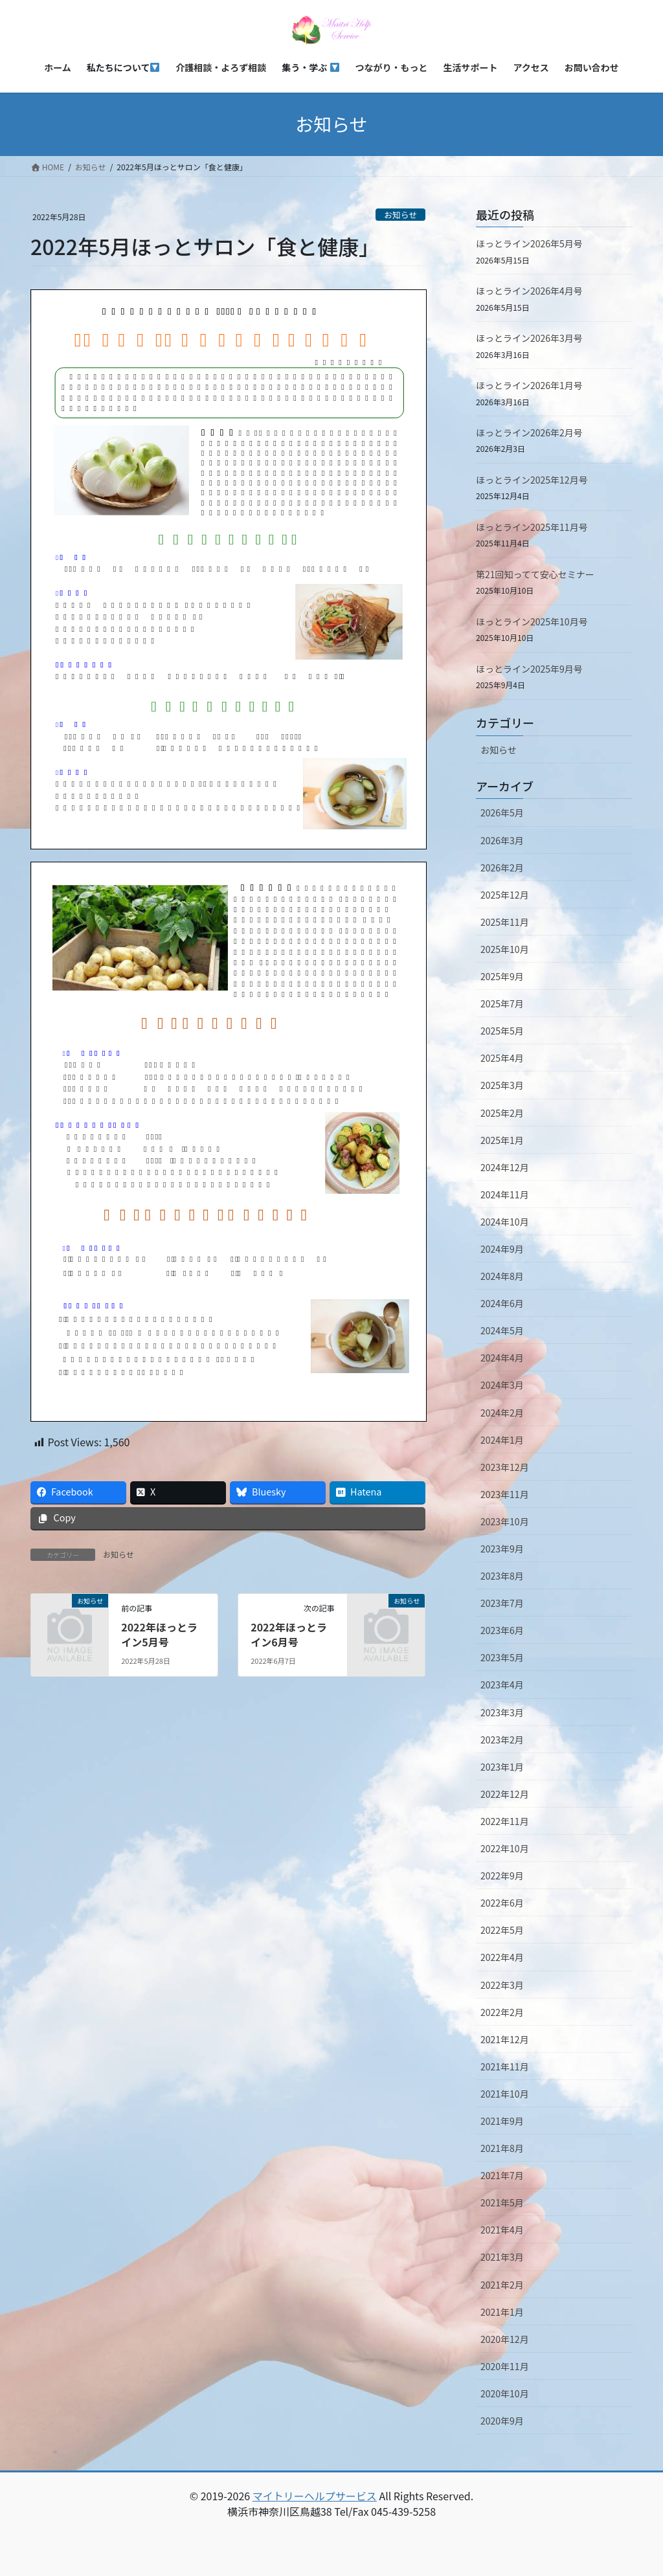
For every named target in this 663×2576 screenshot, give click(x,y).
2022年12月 (504, 1793)
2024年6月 (502, 1303)
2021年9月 (502, 2120)
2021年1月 (502, 2311)
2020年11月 (504, 2366)
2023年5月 (502, 1657)
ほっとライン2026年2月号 (529, 432)
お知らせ (400, 214)
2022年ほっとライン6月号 (289, 1634)
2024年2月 (502, 1412)
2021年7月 (502, 2175)
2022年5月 (502, 1929)
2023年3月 (502, 1712)
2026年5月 (502, 812)
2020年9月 (502, 2420)
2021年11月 (504, 2066)
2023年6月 (502, 1630)
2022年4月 (502, 1957)
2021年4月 (502, 2229)
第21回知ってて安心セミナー (535, 574)
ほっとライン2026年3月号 (529, 337)
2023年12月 (504, 1467)
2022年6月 (502, 1902)
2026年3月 (502, 840)
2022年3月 (502, 1984)
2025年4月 (502, 1057)
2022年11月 (504, 1821)
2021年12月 (504, 2039)
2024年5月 (502, 1330)
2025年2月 (502, 1112)
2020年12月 (504, 2339)
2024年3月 (502, 1384)
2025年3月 (502, 1085)
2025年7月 (502, 1003)
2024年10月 (504, 1221)
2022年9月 (502, 1875)
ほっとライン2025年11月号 (532, 527)
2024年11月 (504, 1194)
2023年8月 (502, 1575)
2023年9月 (502, 1548)
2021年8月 (502, 2148)
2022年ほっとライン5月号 (159, 1634)
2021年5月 (502, 2202)
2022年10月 (504, 1848)
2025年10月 (504, 949)
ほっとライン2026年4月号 (529, 290)
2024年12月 (504, 1167)
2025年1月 (502, 1140)
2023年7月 (502, 1602)
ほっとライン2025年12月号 (532, 479)
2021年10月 (504, 2093)
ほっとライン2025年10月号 (532, 621)
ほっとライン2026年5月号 (529, 243)
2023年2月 (502, 1739)
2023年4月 (502, 1684)
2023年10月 (504, 1521)
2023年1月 (502, 1766)
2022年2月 (502, 2012)
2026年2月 (502, 867)
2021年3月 (502, 2256)
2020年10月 (504, 2393)
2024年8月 (502, 1276)
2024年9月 (502, 1248)
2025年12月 (504, 894)
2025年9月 (502, 976)
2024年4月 (502, 1357)
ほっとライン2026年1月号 (529, 385)
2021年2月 (502, 2284)
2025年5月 (502, 1030)
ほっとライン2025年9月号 (529, 668)
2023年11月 (504, 1494)
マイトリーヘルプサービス (315, 2495)
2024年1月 (502, 1439)
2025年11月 (504, 921)
